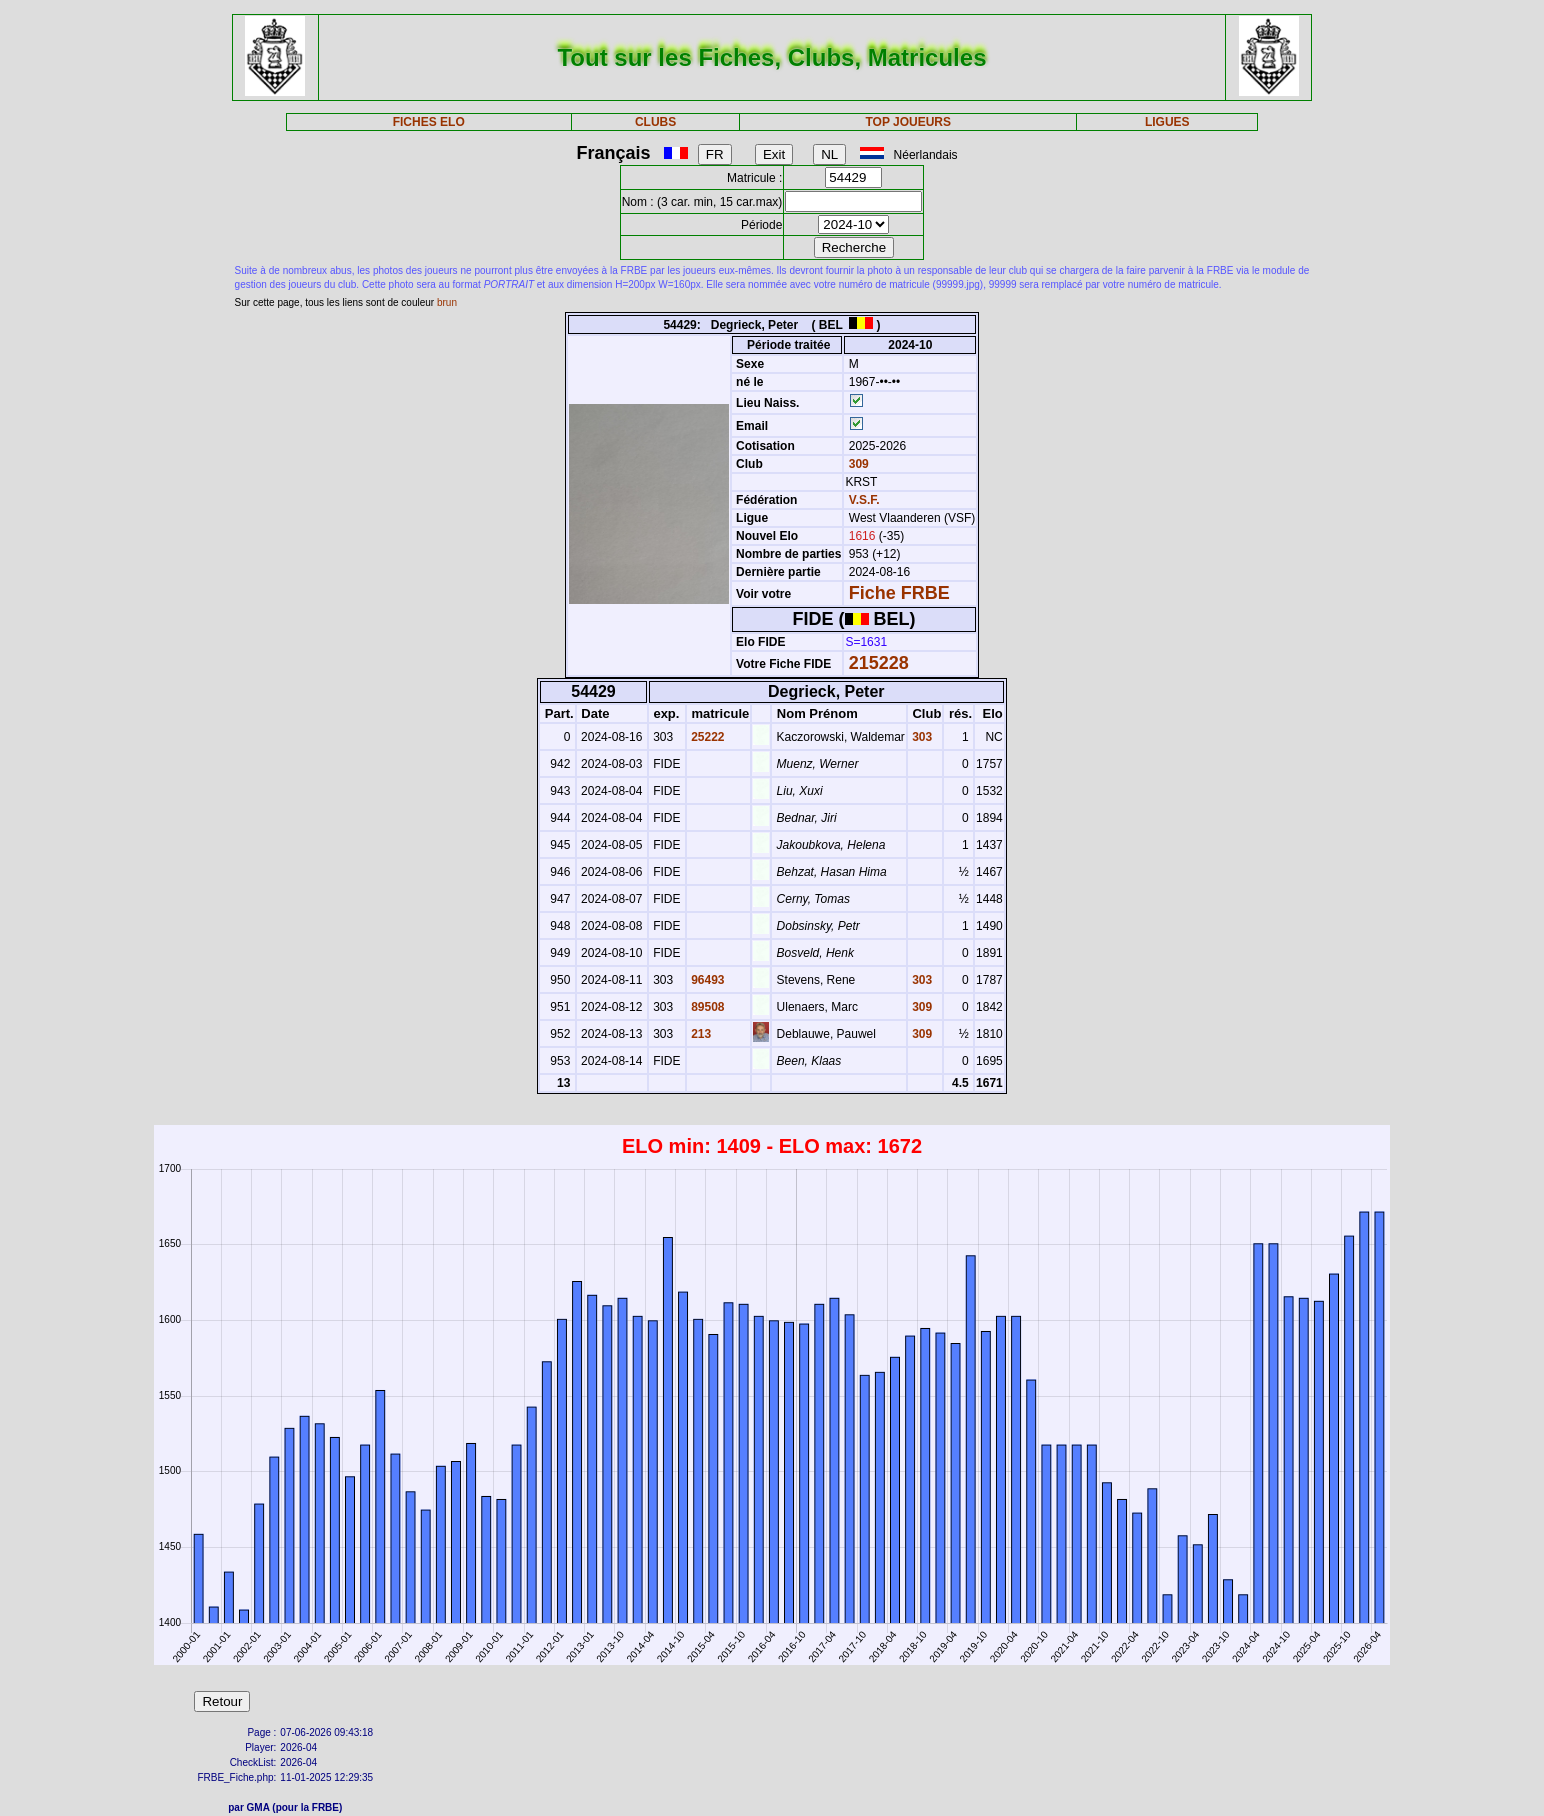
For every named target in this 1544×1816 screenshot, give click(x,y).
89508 (706, 1007)
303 (920, 737)
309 (856, 464)
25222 (706, 737)
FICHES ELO (429, 122)
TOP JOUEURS (908, 122)
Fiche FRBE (899, 593)
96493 (706, 980)
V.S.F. (864, 500)
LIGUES (1167, 122)
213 (699, 1034)
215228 (879, 663)
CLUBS (655, 122)
